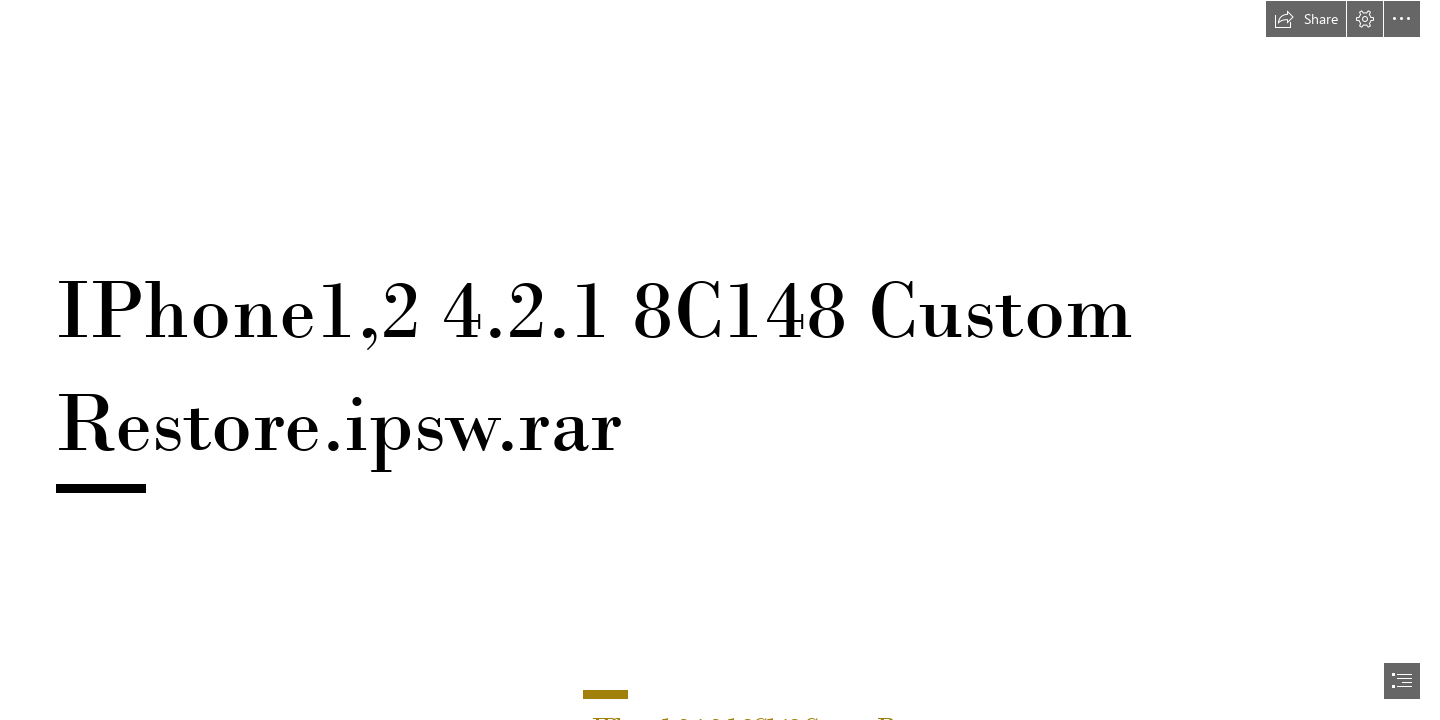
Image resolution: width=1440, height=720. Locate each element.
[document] (720, 360)
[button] (1306, 19)
